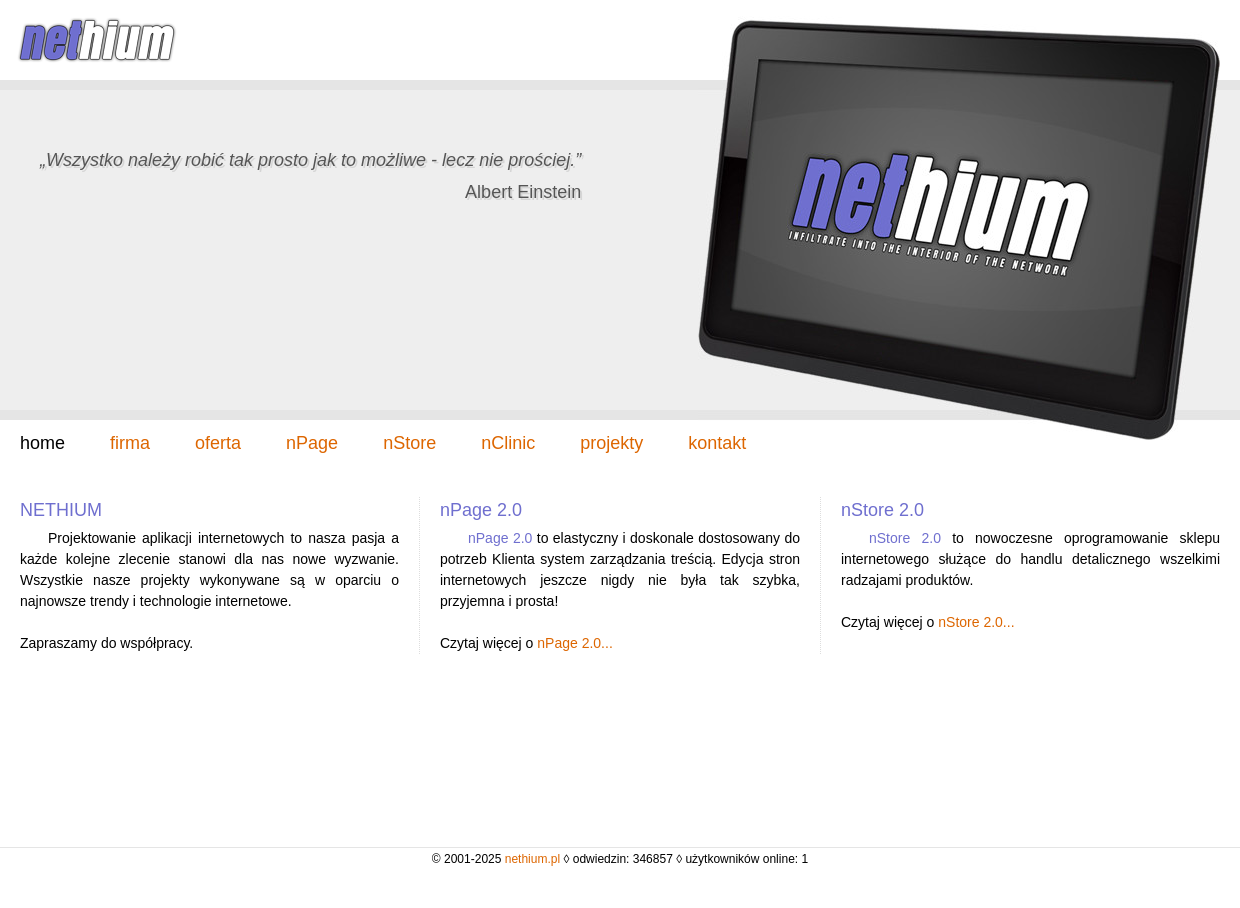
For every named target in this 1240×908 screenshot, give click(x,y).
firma (130, 443)
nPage (312, 443)
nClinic (508, 443)
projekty (611, 443)
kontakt (717, 443)
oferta (218, 443)
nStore (409, 443)
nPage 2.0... (575, 643)
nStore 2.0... (976, 622)
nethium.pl (532, 859)
